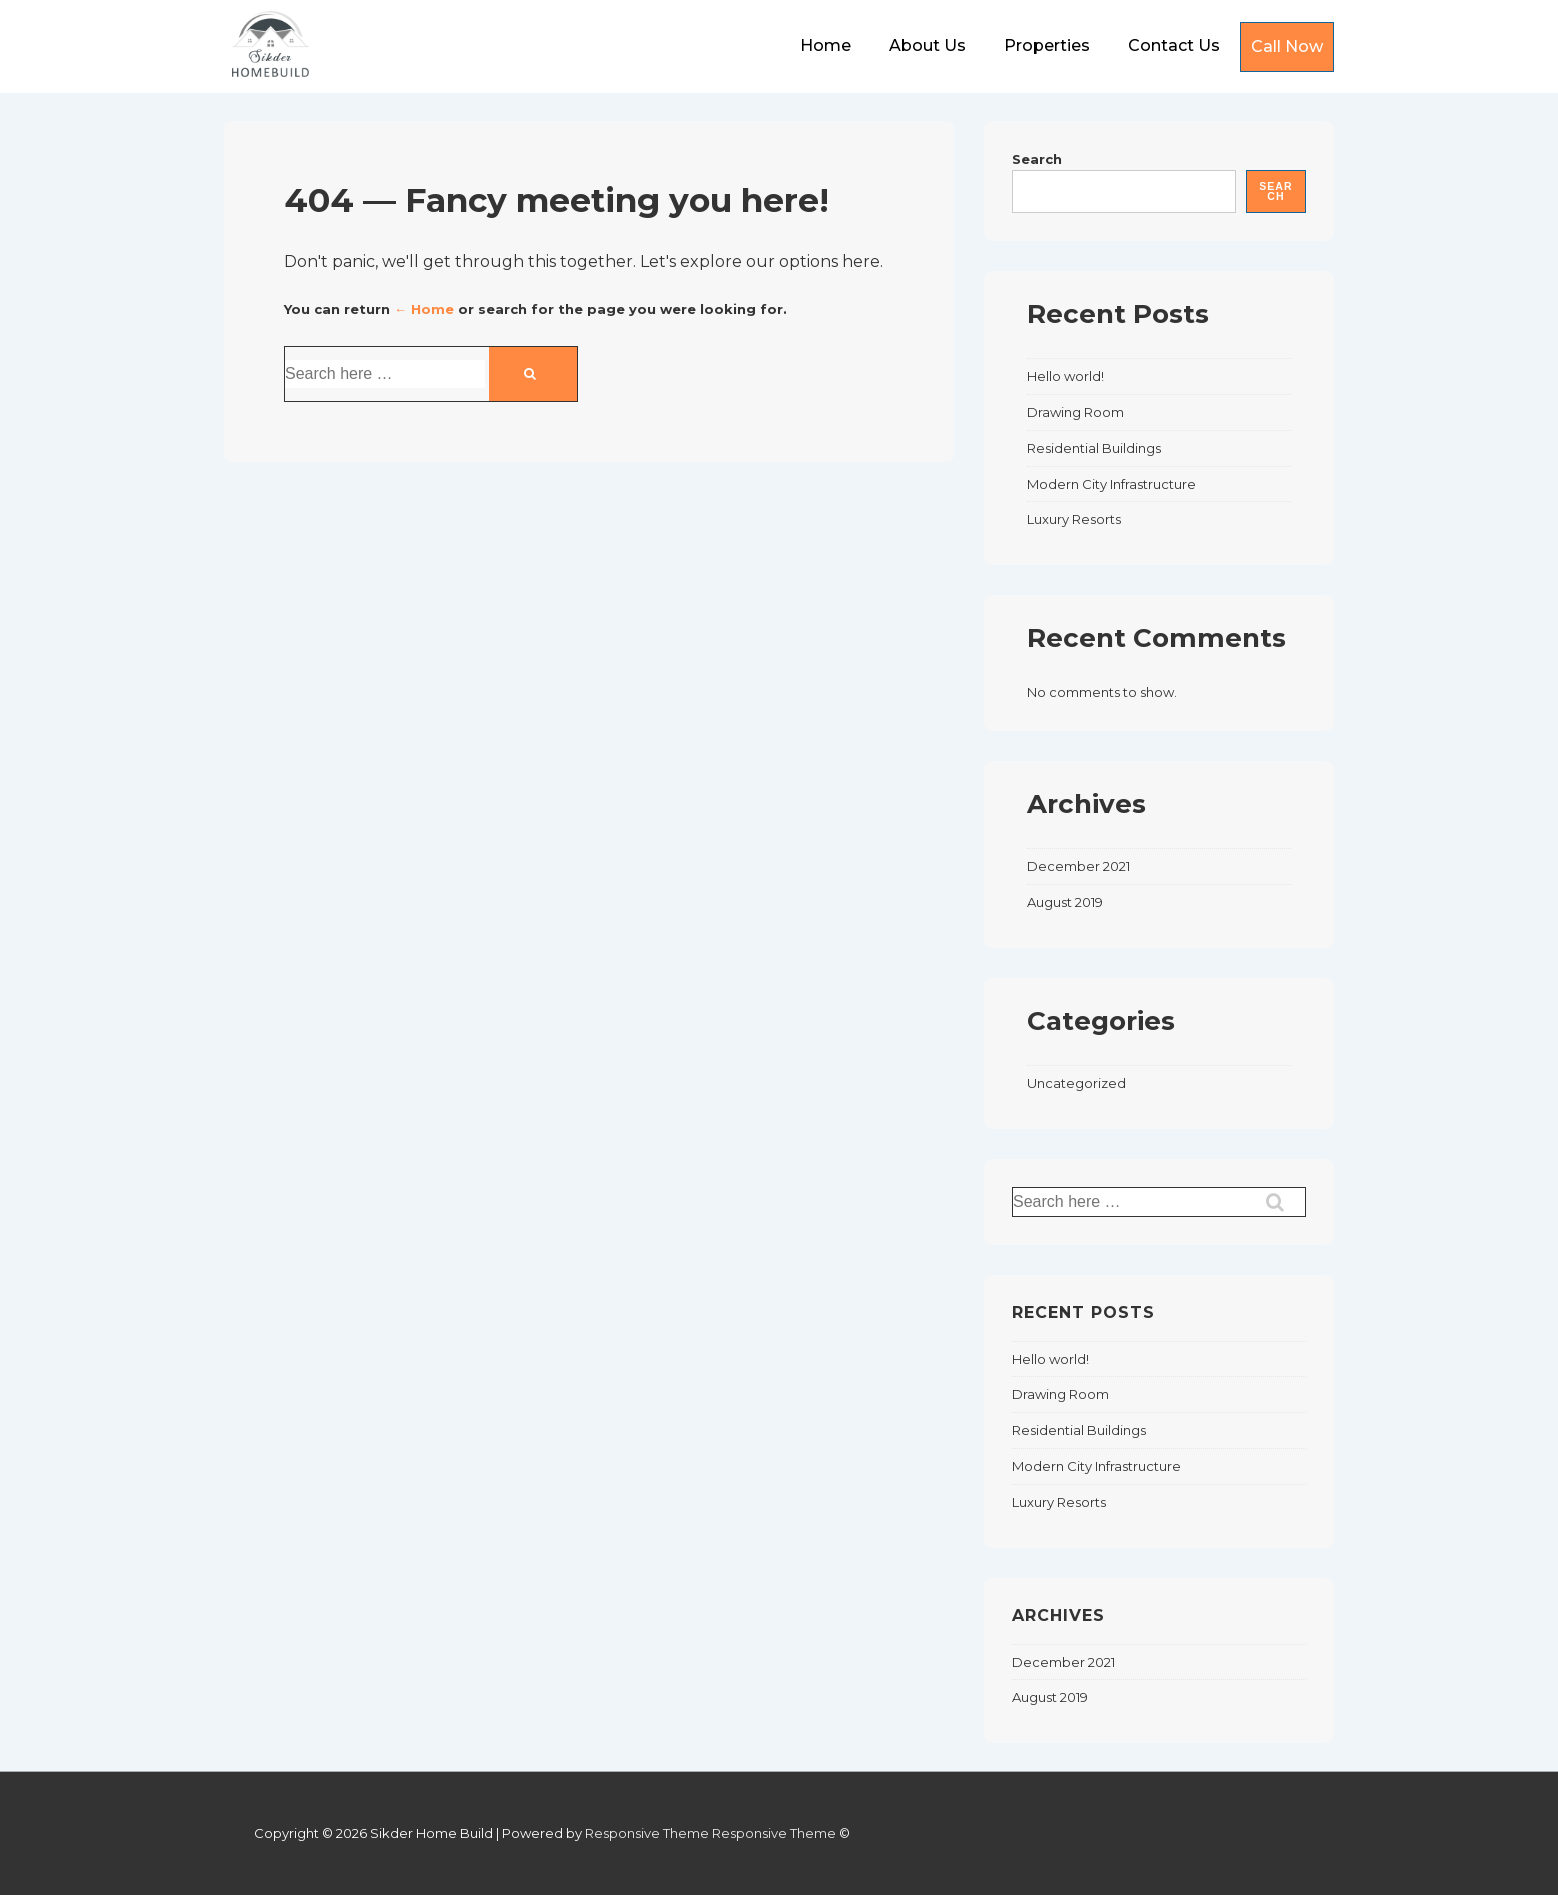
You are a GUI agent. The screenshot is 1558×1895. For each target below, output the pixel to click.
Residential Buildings (1094, 448)
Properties (1047, 45)
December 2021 (1078, 866)
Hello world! (1065, 376)
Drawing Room (1075, 412)
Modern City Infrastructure (1111, 484)
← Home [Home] (424, 309)
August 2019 (1065, 902)
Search (1037, 159)
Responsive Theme (647, 1833)
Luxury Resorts (1074, 519)
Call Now (1287, 46)
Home (825, 45)
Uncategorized (1076, 1083)
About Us (927, 45)
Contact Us (1174, 45)
